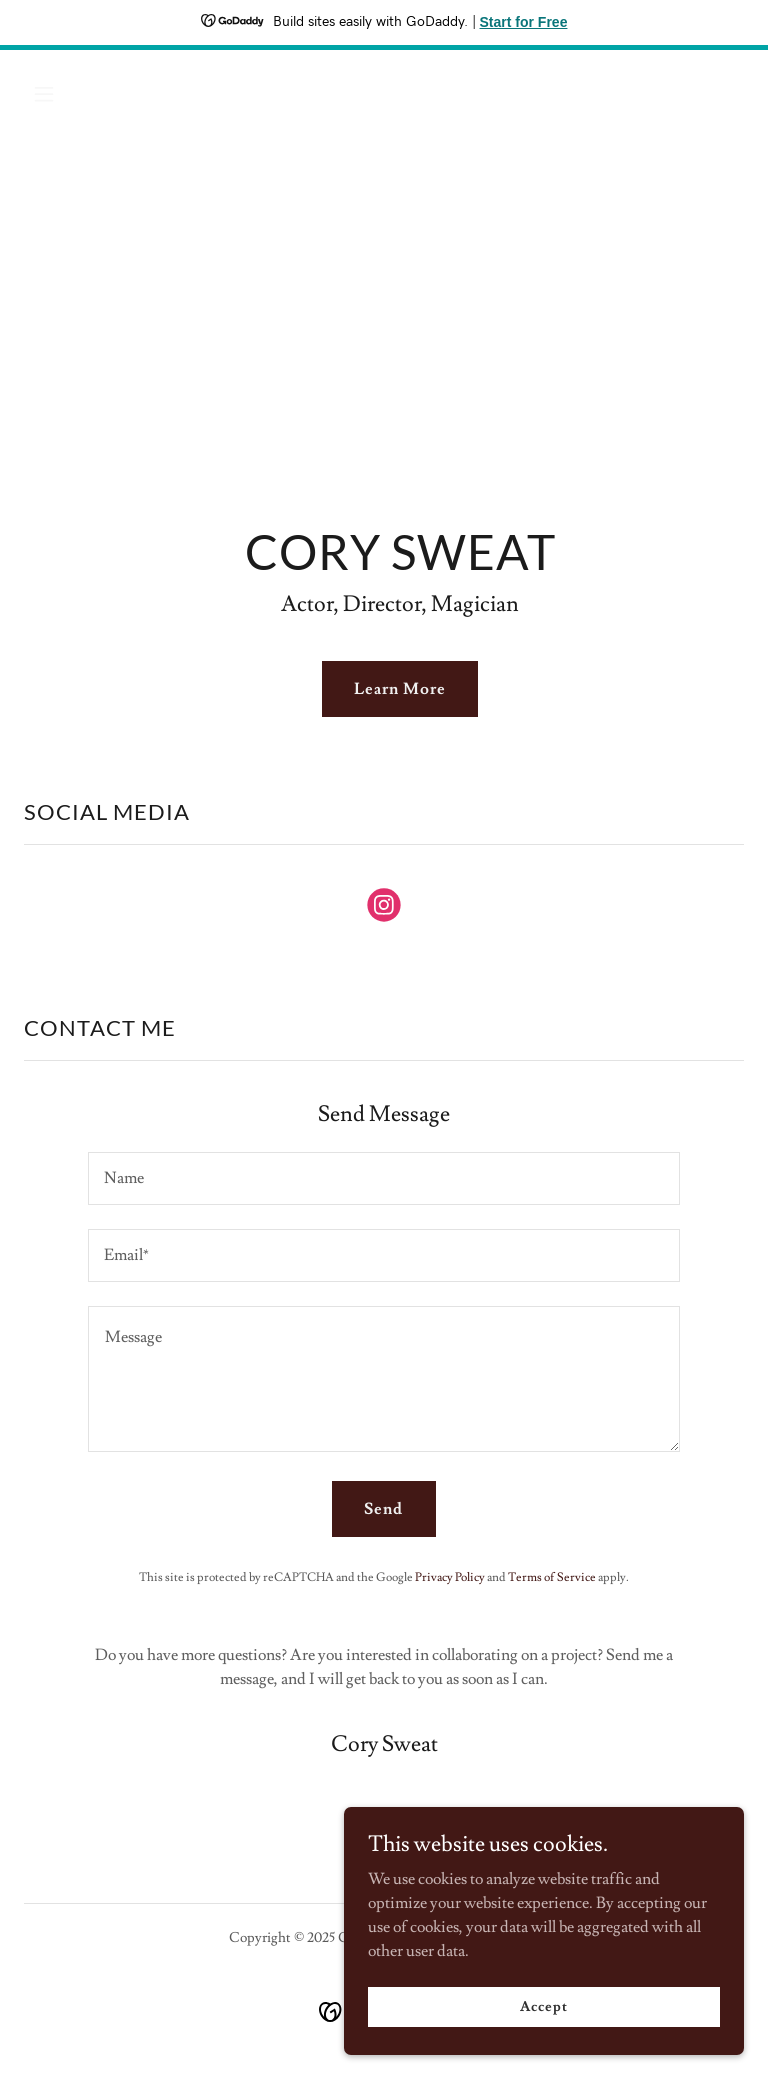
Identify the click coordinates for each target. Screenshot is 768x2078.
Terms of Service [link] (552, 1577)
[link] (384, 909)
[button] (78, 94)
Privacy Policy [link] (450, 1577)
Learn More (400, 689)
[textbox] (384, 1178)
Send (383, 1509)
